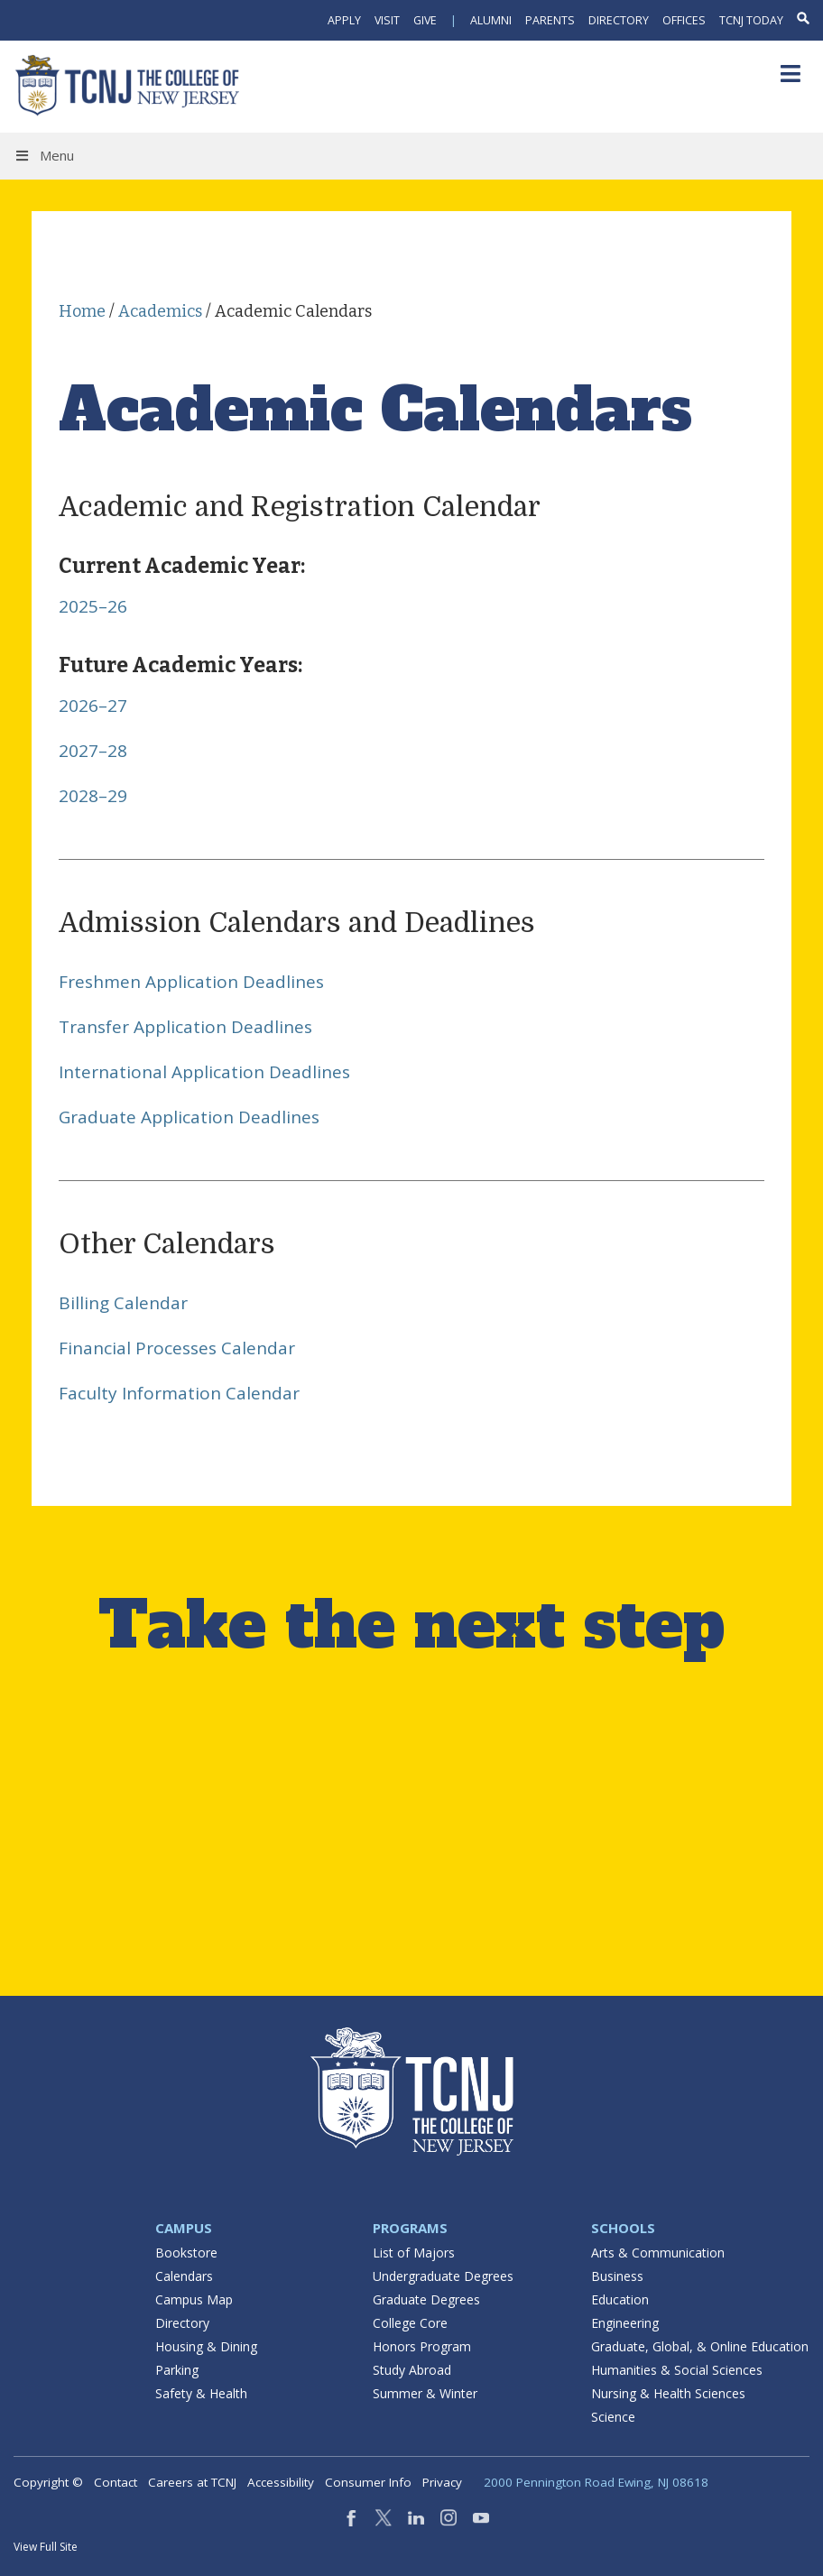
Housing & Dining (206, 2346)
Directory (618, 20)
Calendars (184, 2276)
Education (620, 2299)
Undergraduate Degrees (443, 2276)
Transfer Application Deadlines (185, 1027)
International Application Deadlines (204, 1072)
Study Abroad (412, 2369)
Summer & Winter (425, 2393)
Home (82, 311)
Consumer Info (368, 2482)
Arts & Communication (658, 2252)
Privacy (442, 2482)
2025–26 (93, 606)
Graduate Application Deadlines (189, 1117)
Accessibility (280, 2482)
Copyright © (48, 2482)
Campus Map (194, 2299)
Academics (160, 311)
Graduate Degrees (426, 2299)
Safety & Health (201, 2393)
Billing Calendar (123, 1303)
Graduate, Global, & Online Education (700, 2346)
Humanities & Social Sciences (677, 2369)
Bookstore (186, 2252)
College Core (410, 2322)
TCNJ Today (751, 20)
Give (425, 20)
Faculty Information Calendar (179, 1393)
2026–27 (93, 705)
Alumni (491, 20)
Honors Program (422, 2346)
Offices (684, 20)
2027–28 (93, 750)
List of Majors (414, 2252)
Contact (115, 2482)
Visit (387, 20)
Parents (550, 20)
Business (617, 2276)
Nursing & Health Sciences (668, 2393)
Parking (177, 2369)
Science (613, 2416)
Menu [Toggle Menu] (44, 155)
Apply (344, 20)
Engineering (625, 2322)
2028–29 (93, 796)
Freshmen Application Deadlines (191, 981)
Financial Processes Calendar (177, 1348)
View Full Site (46, 2546)
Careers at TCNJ (192, 2482)
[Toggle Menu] (790, 73)
